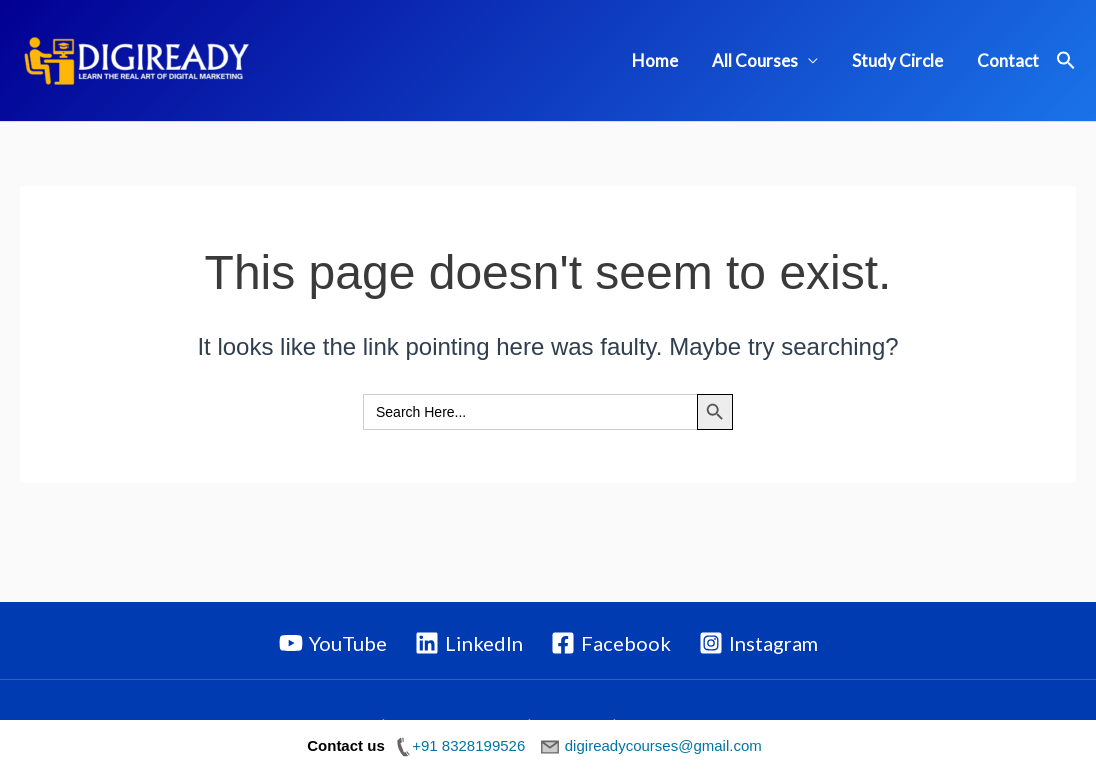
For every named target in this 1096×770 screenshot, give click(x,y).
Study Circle (897, 60)
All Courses (755, 60)
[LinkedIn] (469, 643)
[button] (1066, 61)
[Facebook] (611, 643)
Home (655, 60)
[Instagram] (758, 643)
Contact (1008, 60)
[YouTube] (333, 643)
